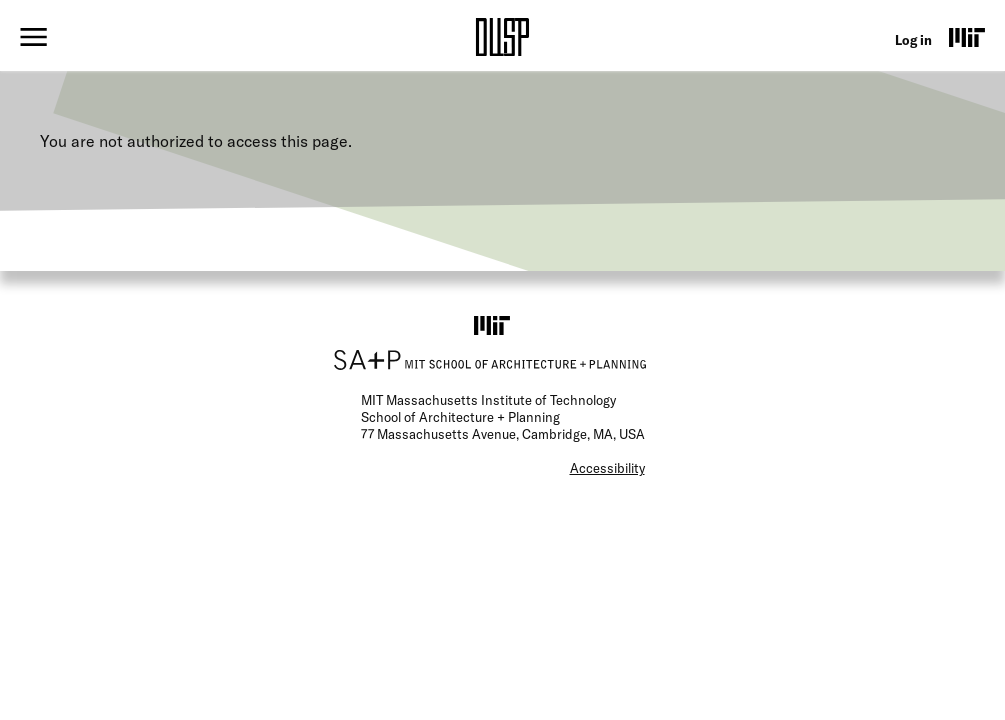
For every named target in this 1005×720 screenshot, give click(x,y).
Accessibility (607, 468)
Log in (913, 40)
